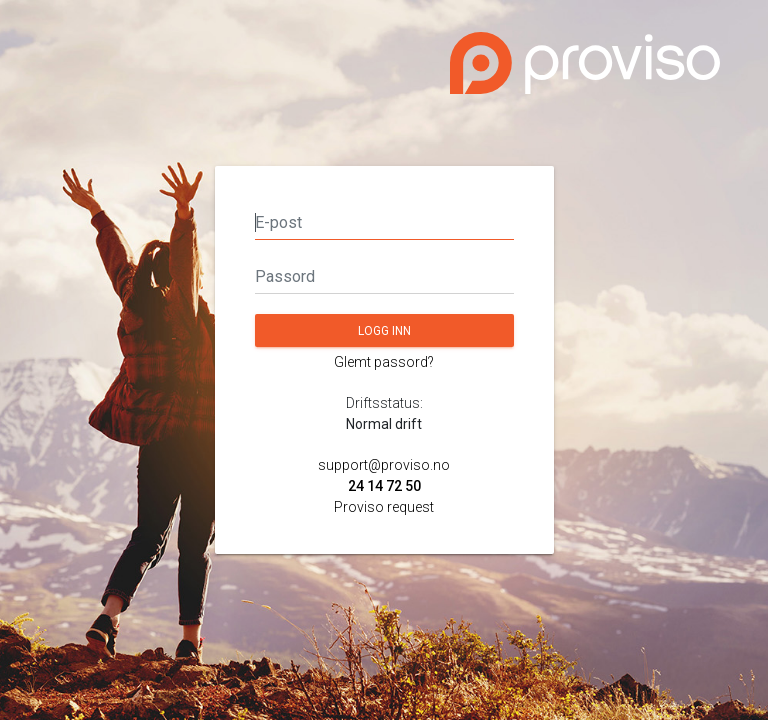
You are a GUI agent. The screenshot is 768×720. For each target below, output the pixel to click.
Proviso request (384, 507)
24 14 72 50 (384, 486)
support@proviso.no (384, 465)
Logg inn (384, 331)
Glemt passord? (384, 362)
